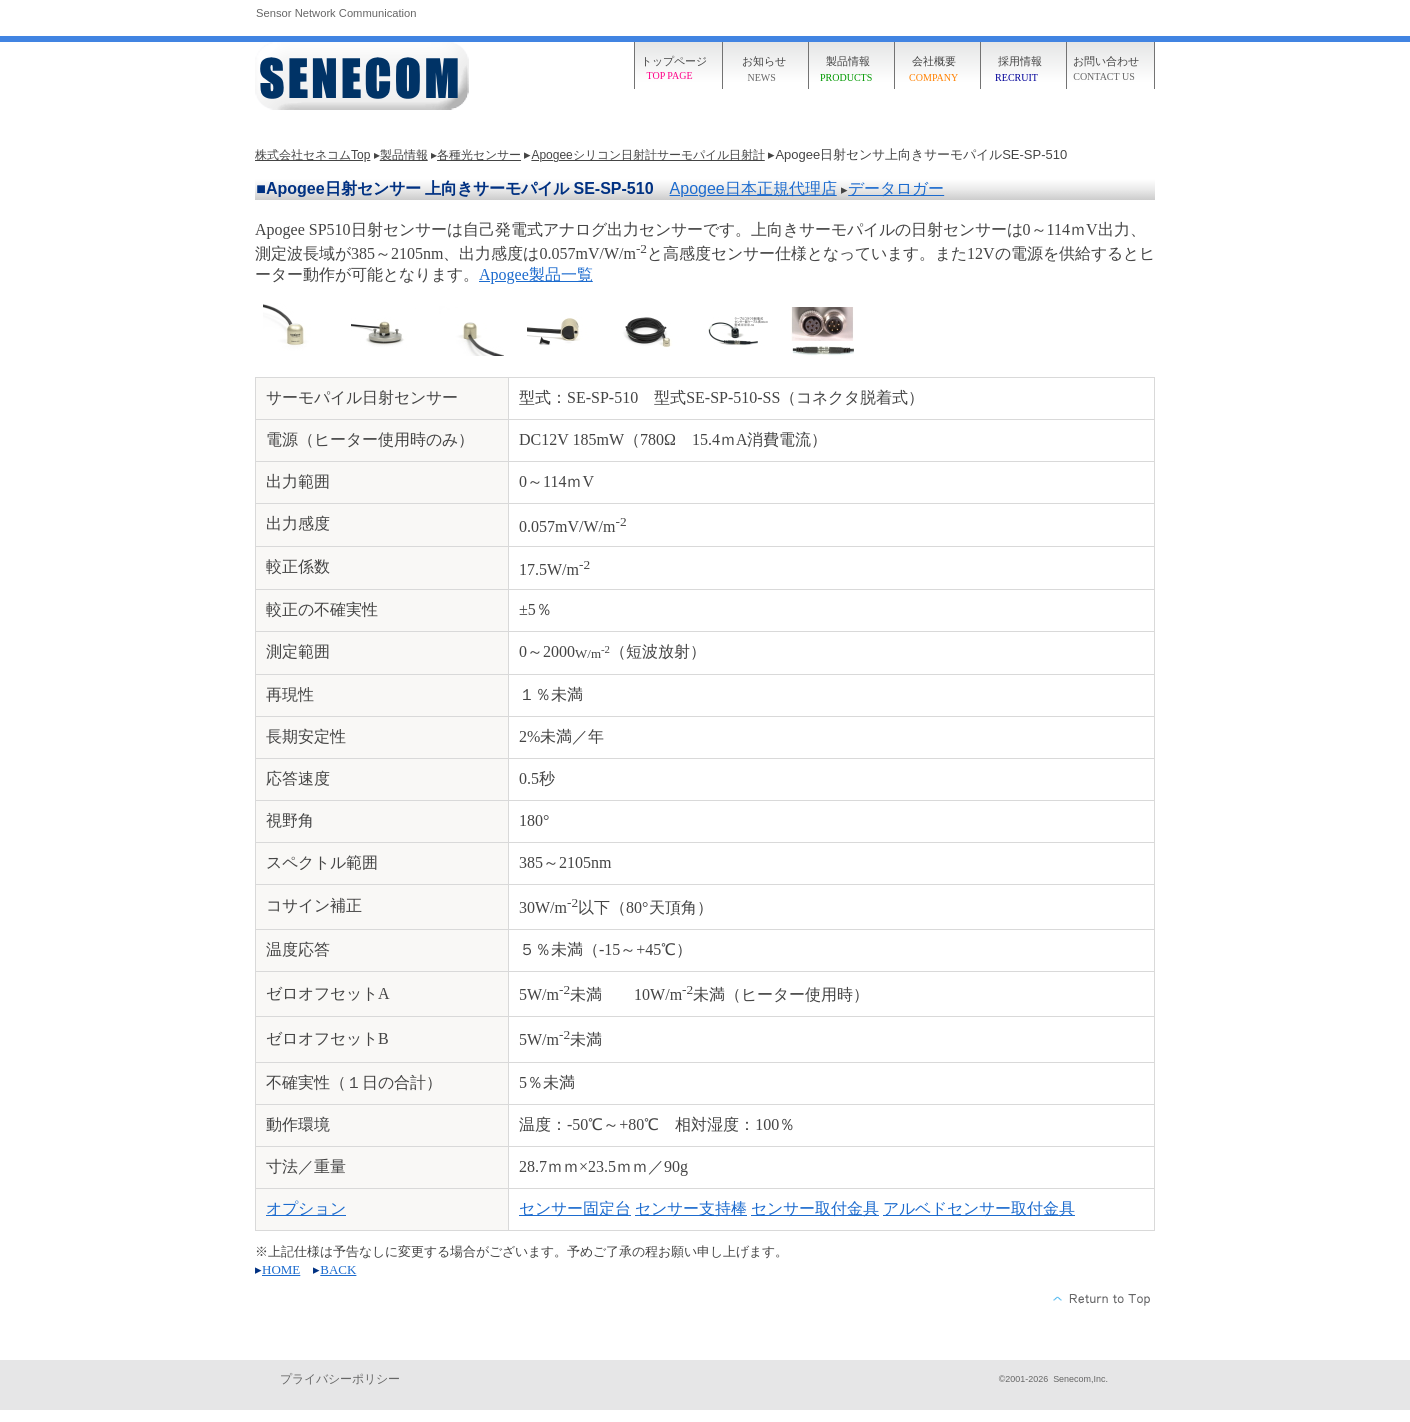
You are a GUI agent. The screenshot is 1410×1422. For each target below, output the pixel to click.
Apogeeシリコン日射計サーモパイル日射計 (647, 155)
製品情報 (404, 155)
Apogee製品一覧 (536, 274)
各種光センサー (479, 155)
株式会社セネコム (365, 77)
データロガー (896, 188)
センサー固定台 (575, 1208)
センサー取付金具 (815, 1208)
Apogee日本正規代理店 (753, 188)
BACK (338, 1269)
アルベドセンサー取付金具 (979, 1208)
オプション (306, 1208)
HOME (281, 1269)
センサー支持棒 (691, 1208)
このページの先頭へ (1102, 1299)
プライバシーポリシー (340, 1379)
